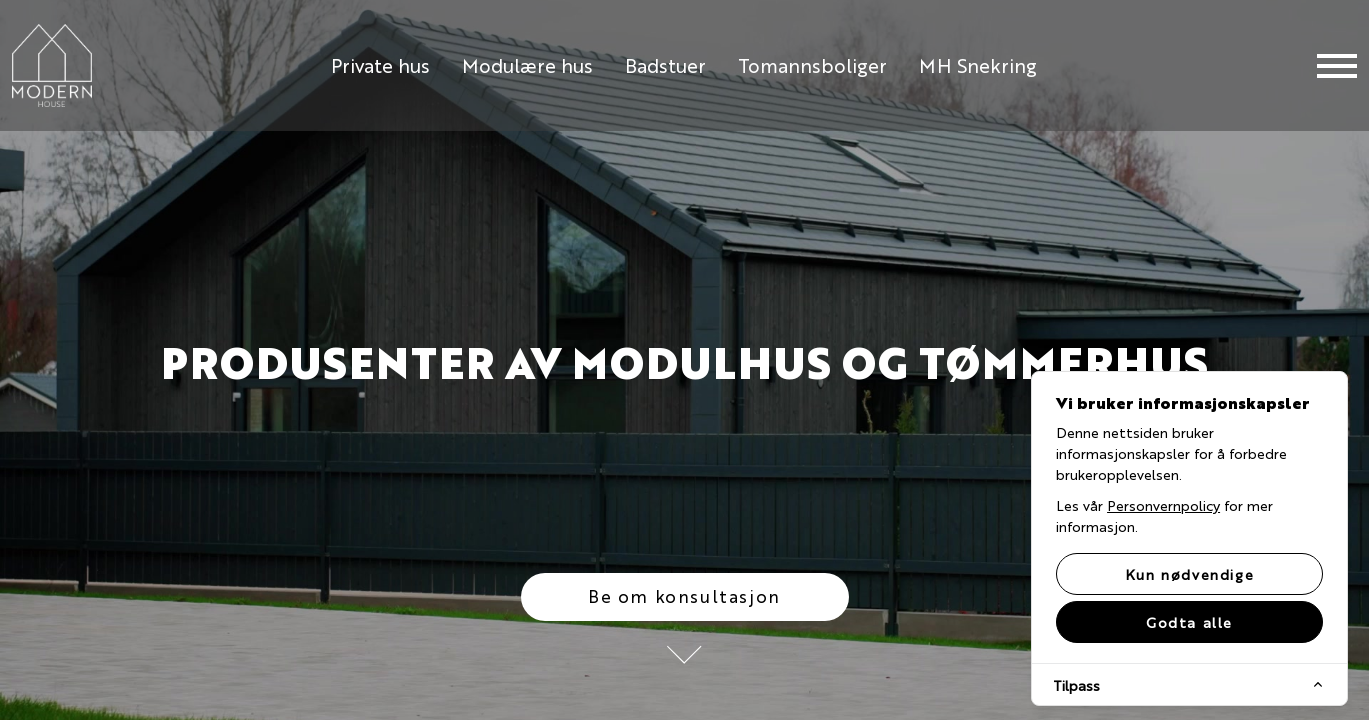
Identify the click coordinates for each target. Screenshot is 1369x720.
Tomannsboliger (812, 64)
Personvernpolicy (1163, 505)
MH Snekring (978, 64)
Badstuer (665, 64)
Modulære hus (527, 64)
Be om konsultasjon (684, 596)
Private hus (380, 64)
